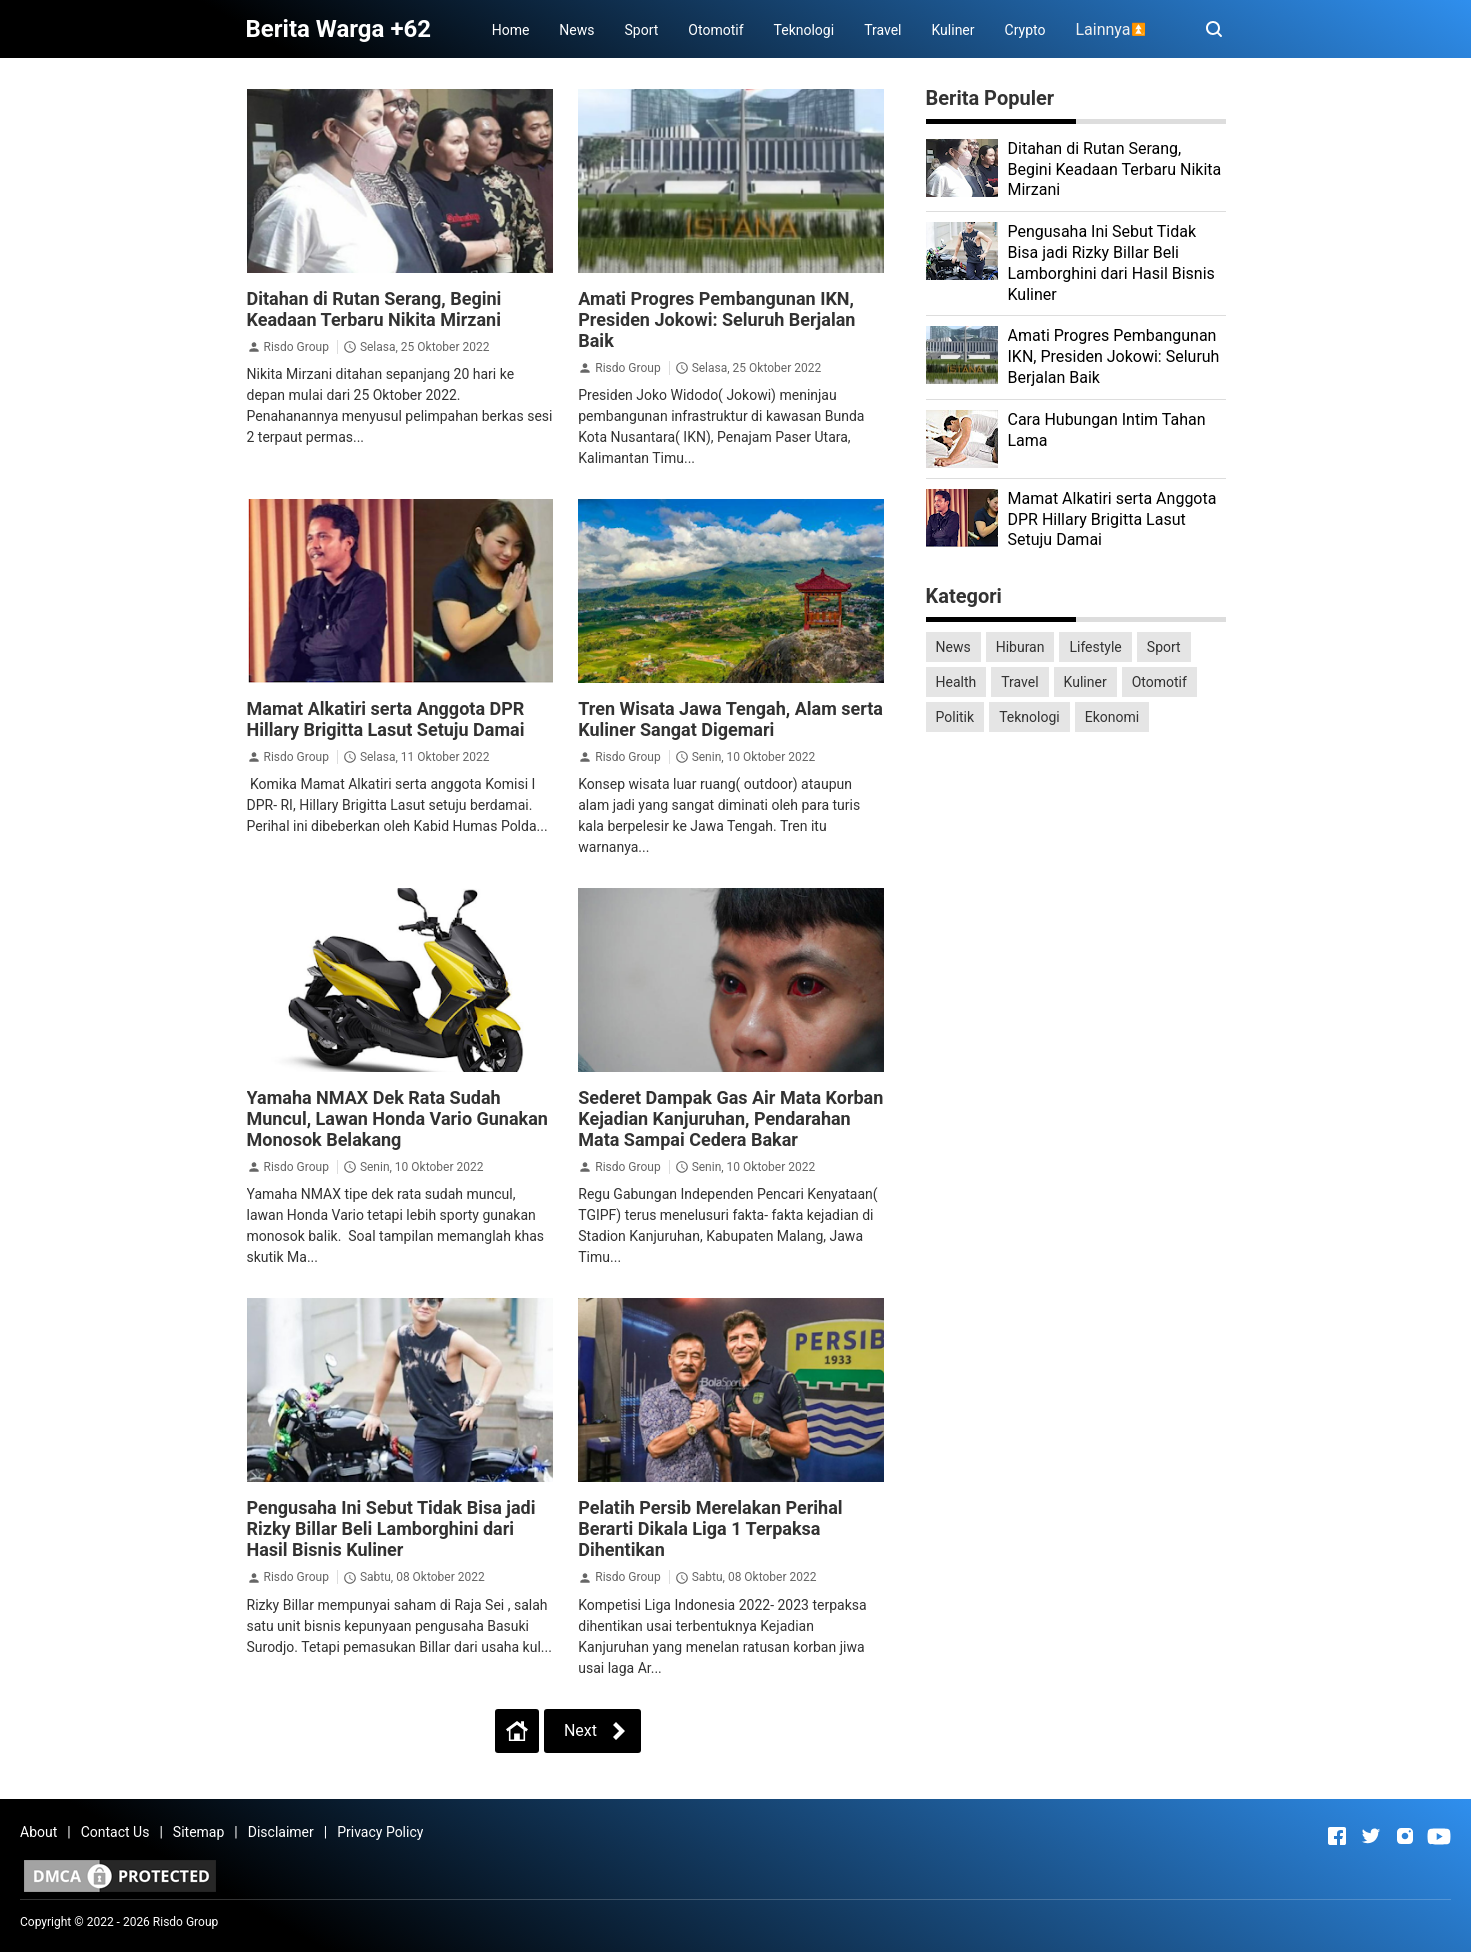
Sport (642, 30)
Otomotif (715, 30)
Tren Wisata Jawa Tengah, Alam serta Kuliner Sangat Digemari (730, 719)
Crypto (1025, 30)
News (576, 30)
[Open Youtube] (1439, 1836)
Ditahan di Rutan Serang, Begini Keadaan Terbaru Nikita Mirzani (374, 309)
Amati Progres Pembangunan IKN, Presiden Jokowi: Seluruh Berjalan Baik (716, 319)
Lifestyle (1095, 647)
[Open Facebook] (1337, 1836)
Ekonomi (1112, 717)
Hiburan (1020, 647)
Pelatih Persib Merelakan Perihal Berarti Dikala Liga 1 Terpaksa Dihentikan (710, 1528)
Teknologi (804, 30)
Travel (882, 30)
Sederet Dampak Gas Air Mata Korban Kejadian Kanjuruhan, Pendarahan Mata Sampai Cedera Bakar (730, 1118)
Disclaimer (281, 1832)
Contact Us (115, 1832)
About (38, 1832)
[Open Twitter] (1371, 1836)
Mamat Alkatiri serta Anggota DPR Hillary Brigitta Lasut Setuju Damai (386, 719)
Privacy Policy (380, 1832)
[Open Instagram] (1405, 1836)
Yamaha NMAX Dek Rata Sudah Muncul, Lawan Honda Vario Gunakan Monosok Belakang (397, 1118)
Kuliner (952, 30)
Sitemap (198, 1832)
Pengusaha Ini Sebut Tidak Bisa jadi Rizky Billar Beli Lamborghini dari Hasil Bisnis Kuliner (391, 1528)
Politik (955, 717)
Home (511, 30)
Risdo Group (295, 347)
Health (956, 682)
